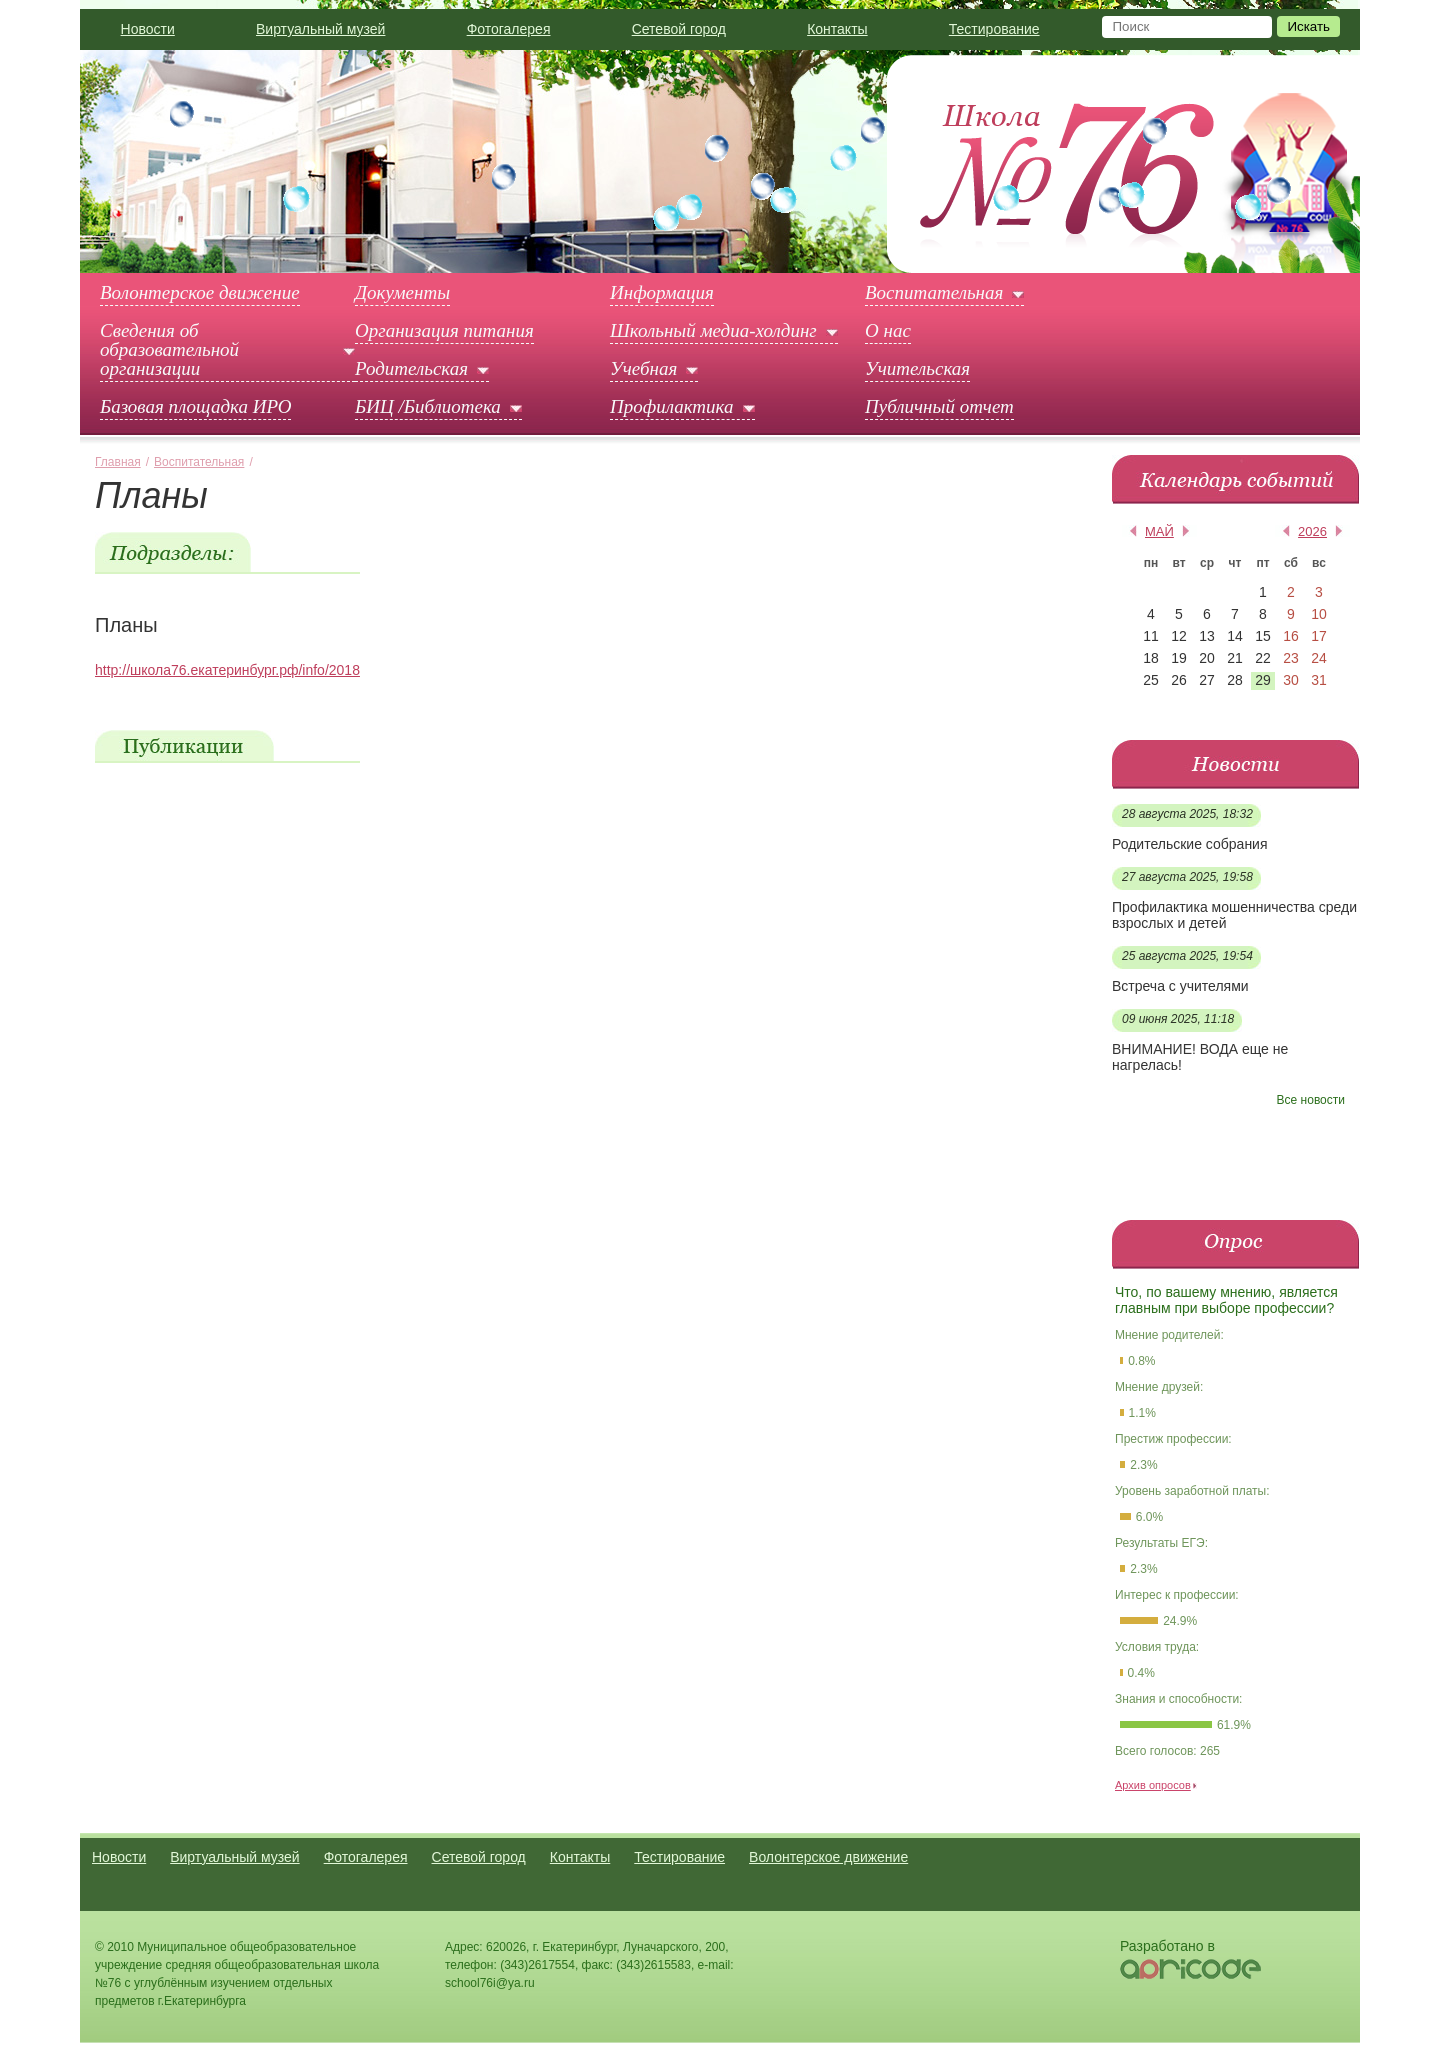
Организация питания (444, 331)
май (1159, 531)
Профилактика (672, 407)
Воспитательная (934, 293)
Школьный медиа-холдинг (713, 331)
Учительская (917, 369)
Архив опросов (1153, 1785)
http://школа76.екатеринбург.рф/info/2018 (227, 670)
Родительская (411, 369)
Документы (402, 293)
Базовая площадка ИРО (195, 407)
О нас (888, 331)
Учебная (643, 369)
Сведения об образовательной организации (169, 350)
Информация (662, 293)
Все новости (1311, 1100)
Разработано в (1167, 1946)
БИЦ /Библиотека (428, 407)
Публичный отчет (939, 407)
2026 (1312, 531)
